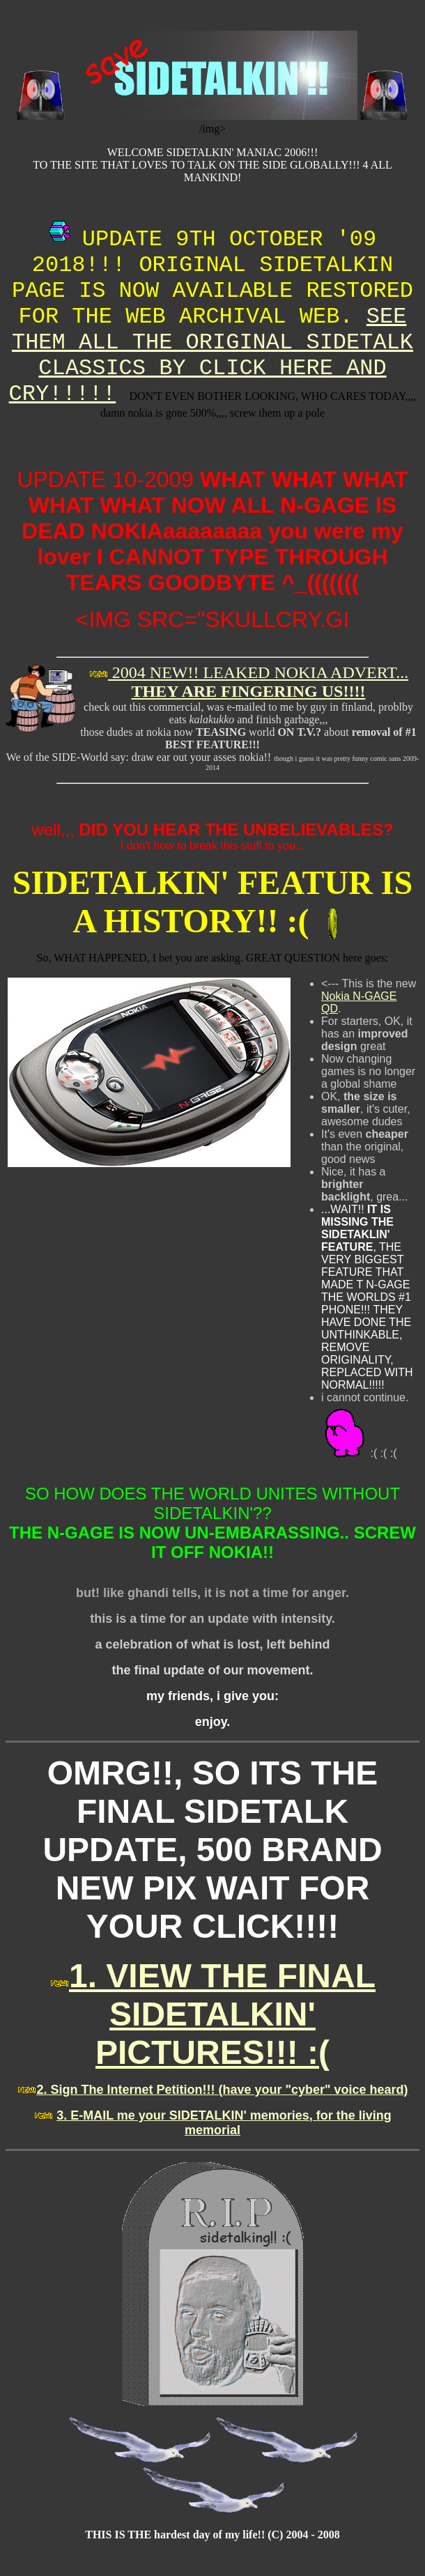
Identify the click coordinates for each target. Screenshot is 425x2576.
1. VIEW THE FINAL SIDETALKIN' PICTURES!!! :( (222, 2014)
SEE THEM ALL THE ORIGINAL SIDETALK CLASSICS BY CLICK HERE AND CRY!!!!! (211, 355)
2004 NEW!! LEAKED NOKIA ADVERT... (258, 681)
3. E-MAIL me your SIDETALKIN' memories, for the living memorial (224, 2122)
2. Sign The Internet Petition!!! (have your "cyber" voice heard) (222, 2090)
